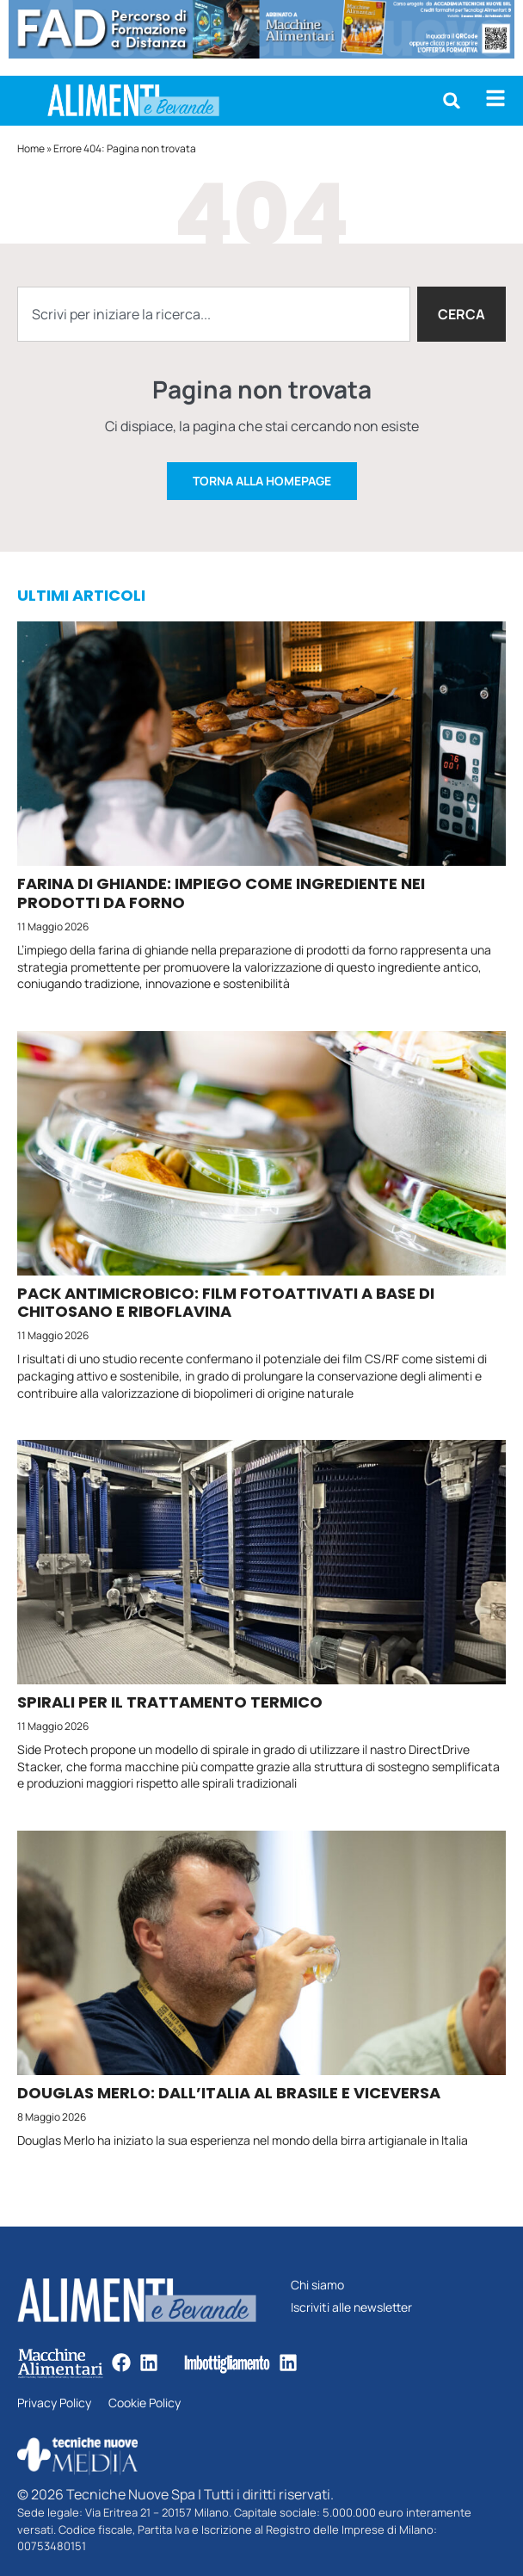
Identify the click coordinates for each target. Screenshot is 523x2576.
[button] (451, 100)
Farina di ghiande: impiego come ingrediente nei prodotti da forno (221, 893)
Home (31, 148)
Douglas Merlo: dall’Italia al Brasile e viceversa (228, 2092)
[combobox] (213, 314)
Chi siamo (317, 2285)
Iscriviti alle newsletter (351, 2308)
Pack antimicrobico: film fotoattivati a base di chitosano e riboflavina (225, 1302)
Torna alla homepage (262, 481)
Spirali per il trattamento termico (170, 1702)
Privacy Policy (54, 2403)
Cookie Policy (144, 2403)
